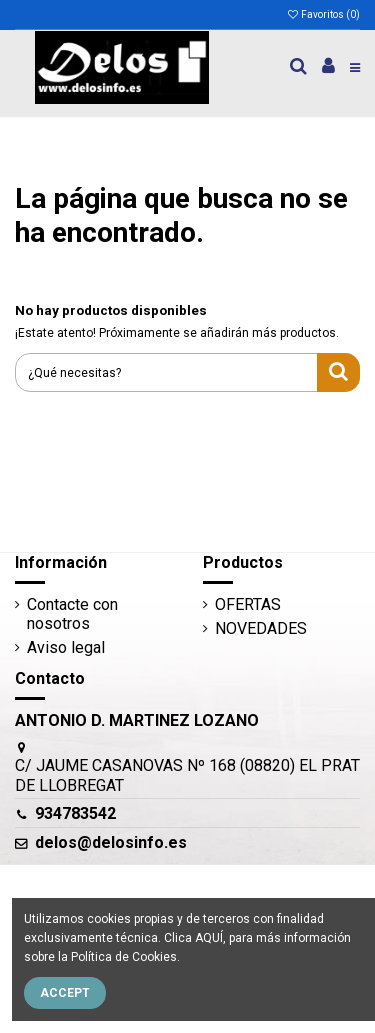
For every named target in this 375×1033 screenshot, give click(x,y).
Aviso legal (66, 647)
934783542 (75, 813)
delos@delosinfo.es (111, 842)
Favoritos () (323, 14)
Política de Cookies (124, 957)
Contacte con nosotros (72, 614)
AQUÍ (209, 938)
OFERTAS (248, 604)
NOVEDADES (261, 628)
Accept (65, 993)
